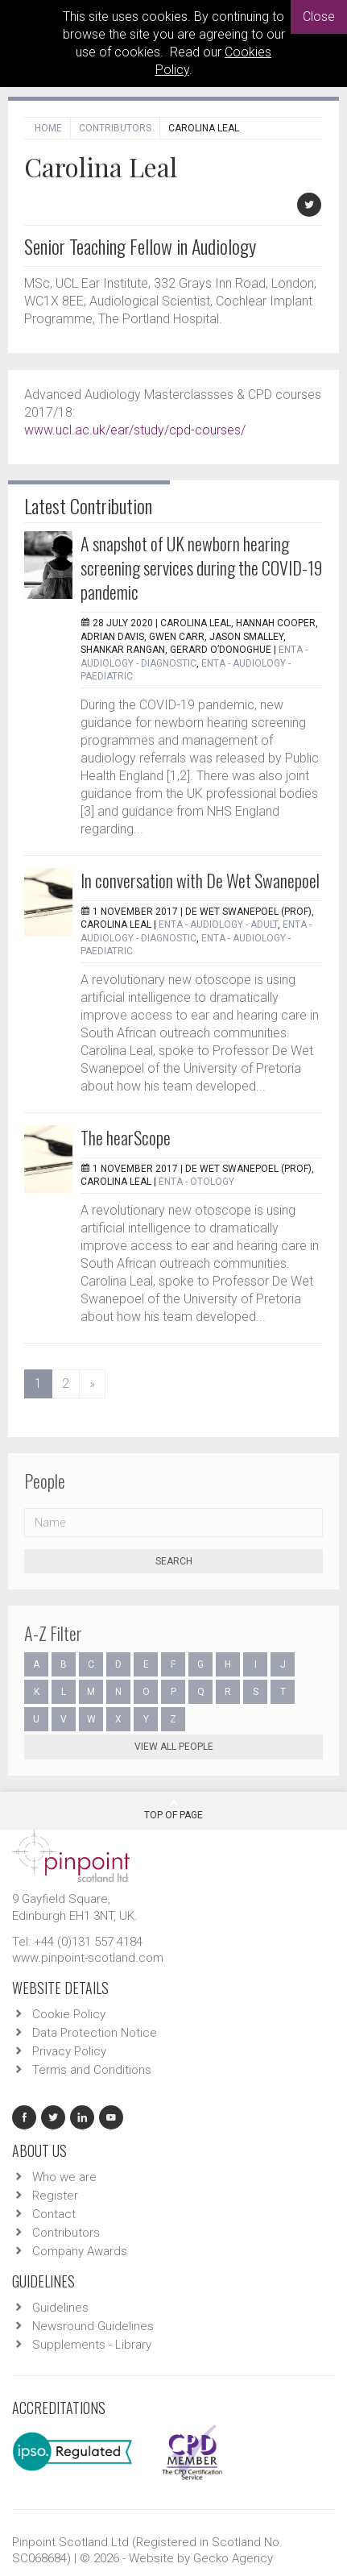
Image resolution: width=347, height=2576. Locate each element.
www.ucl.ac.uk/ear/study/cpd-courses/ (135, 430)
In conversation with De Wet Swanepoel (200, 880)
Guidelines (60, 2307)
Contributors (115, 128)
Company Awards (79, 2251)
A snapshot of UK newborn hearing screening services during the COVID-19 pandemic (201, 567)
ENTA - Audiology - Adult (218, 924)
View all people (173, 1746)
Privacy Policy (69, 2051)
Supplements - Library (91, 2344)
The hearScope (126, 1137)
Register (55, 2195)
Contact (54, 2214)
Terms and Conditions (91, 2070)
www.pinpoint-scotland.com (87, 1958)
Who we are (64, 2177)
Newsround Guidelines (93, 2326)
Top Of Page (173, 1809)
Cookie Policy (68, 2014)
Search (173, 1561)
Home (48, 128)
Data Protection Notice (94, 2032)
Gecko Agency (233, 2558)
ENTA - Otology (196, 1181)
